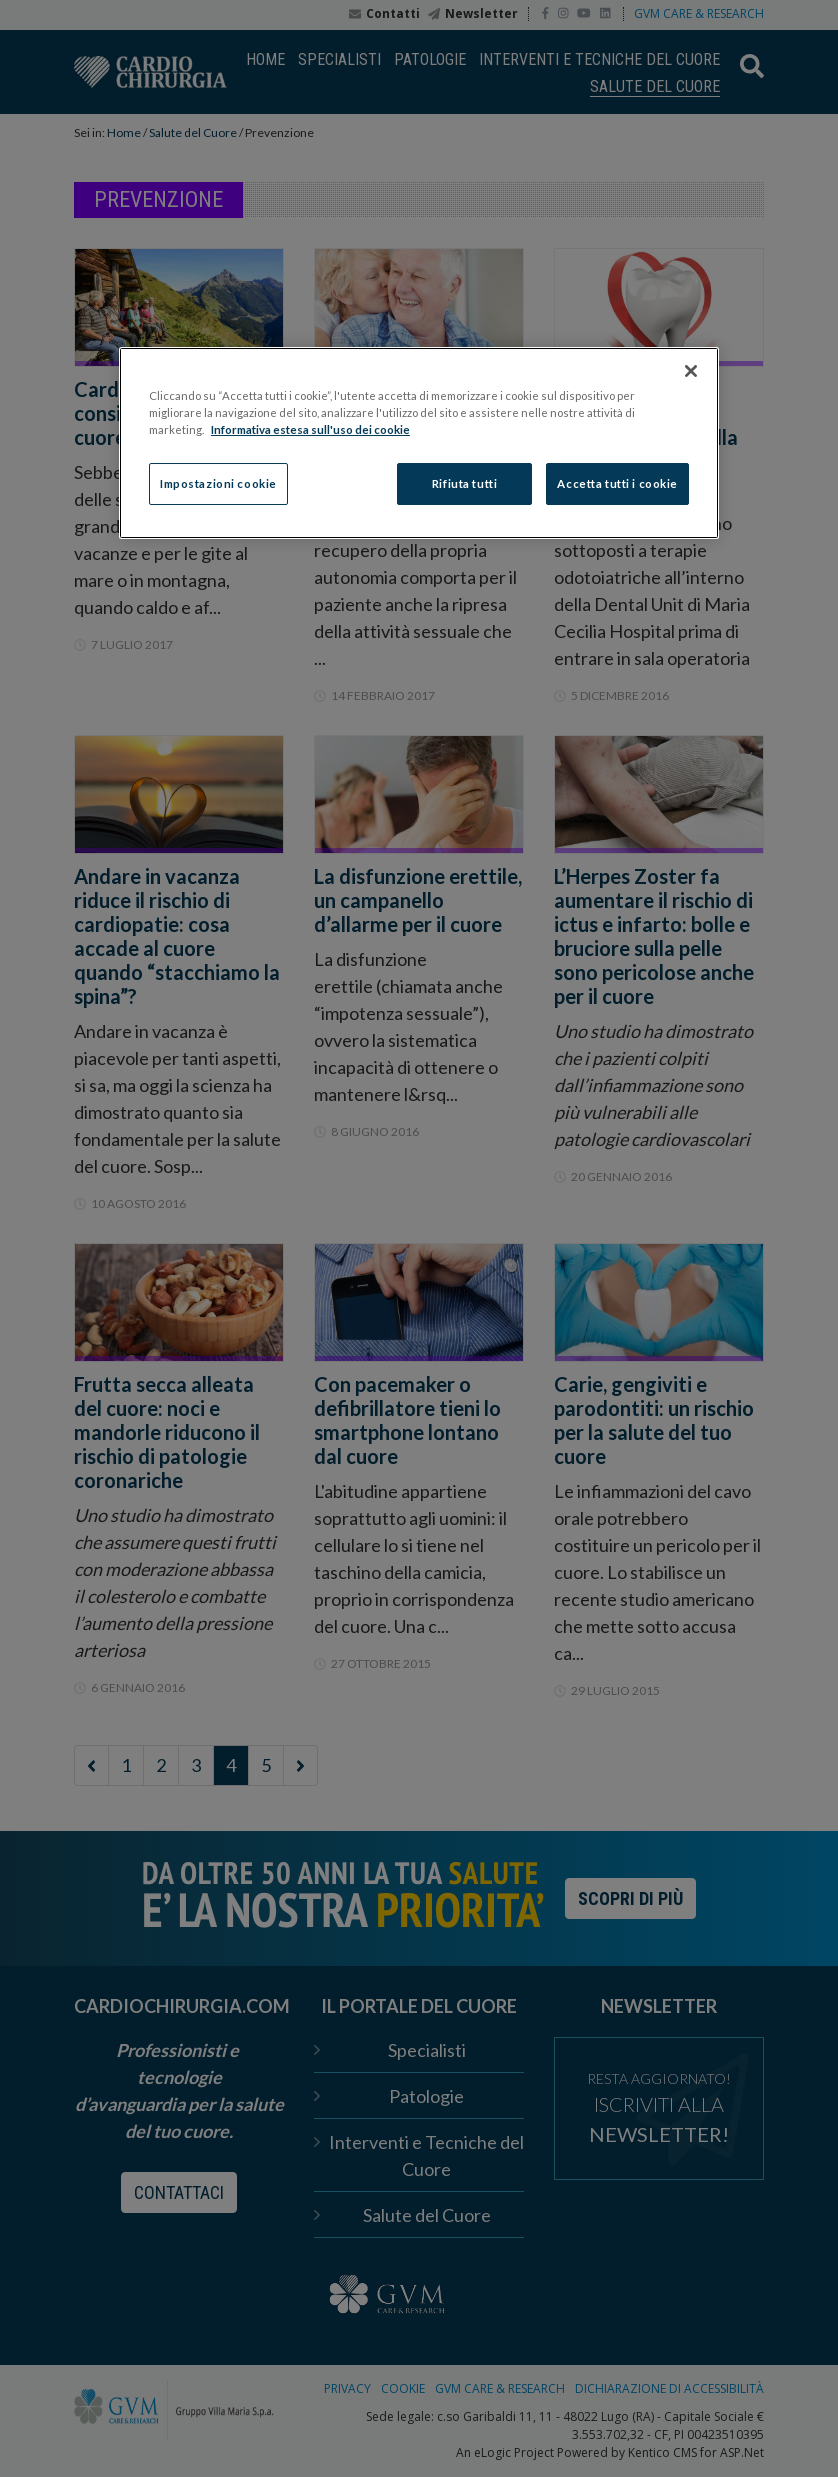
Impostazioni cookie (218, 483)
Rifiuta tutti (464, 483)
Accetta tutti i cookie (617, 483)
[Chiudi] (691, 371)
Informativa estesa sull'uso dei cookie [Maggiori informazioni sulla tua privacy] (310, 429)
